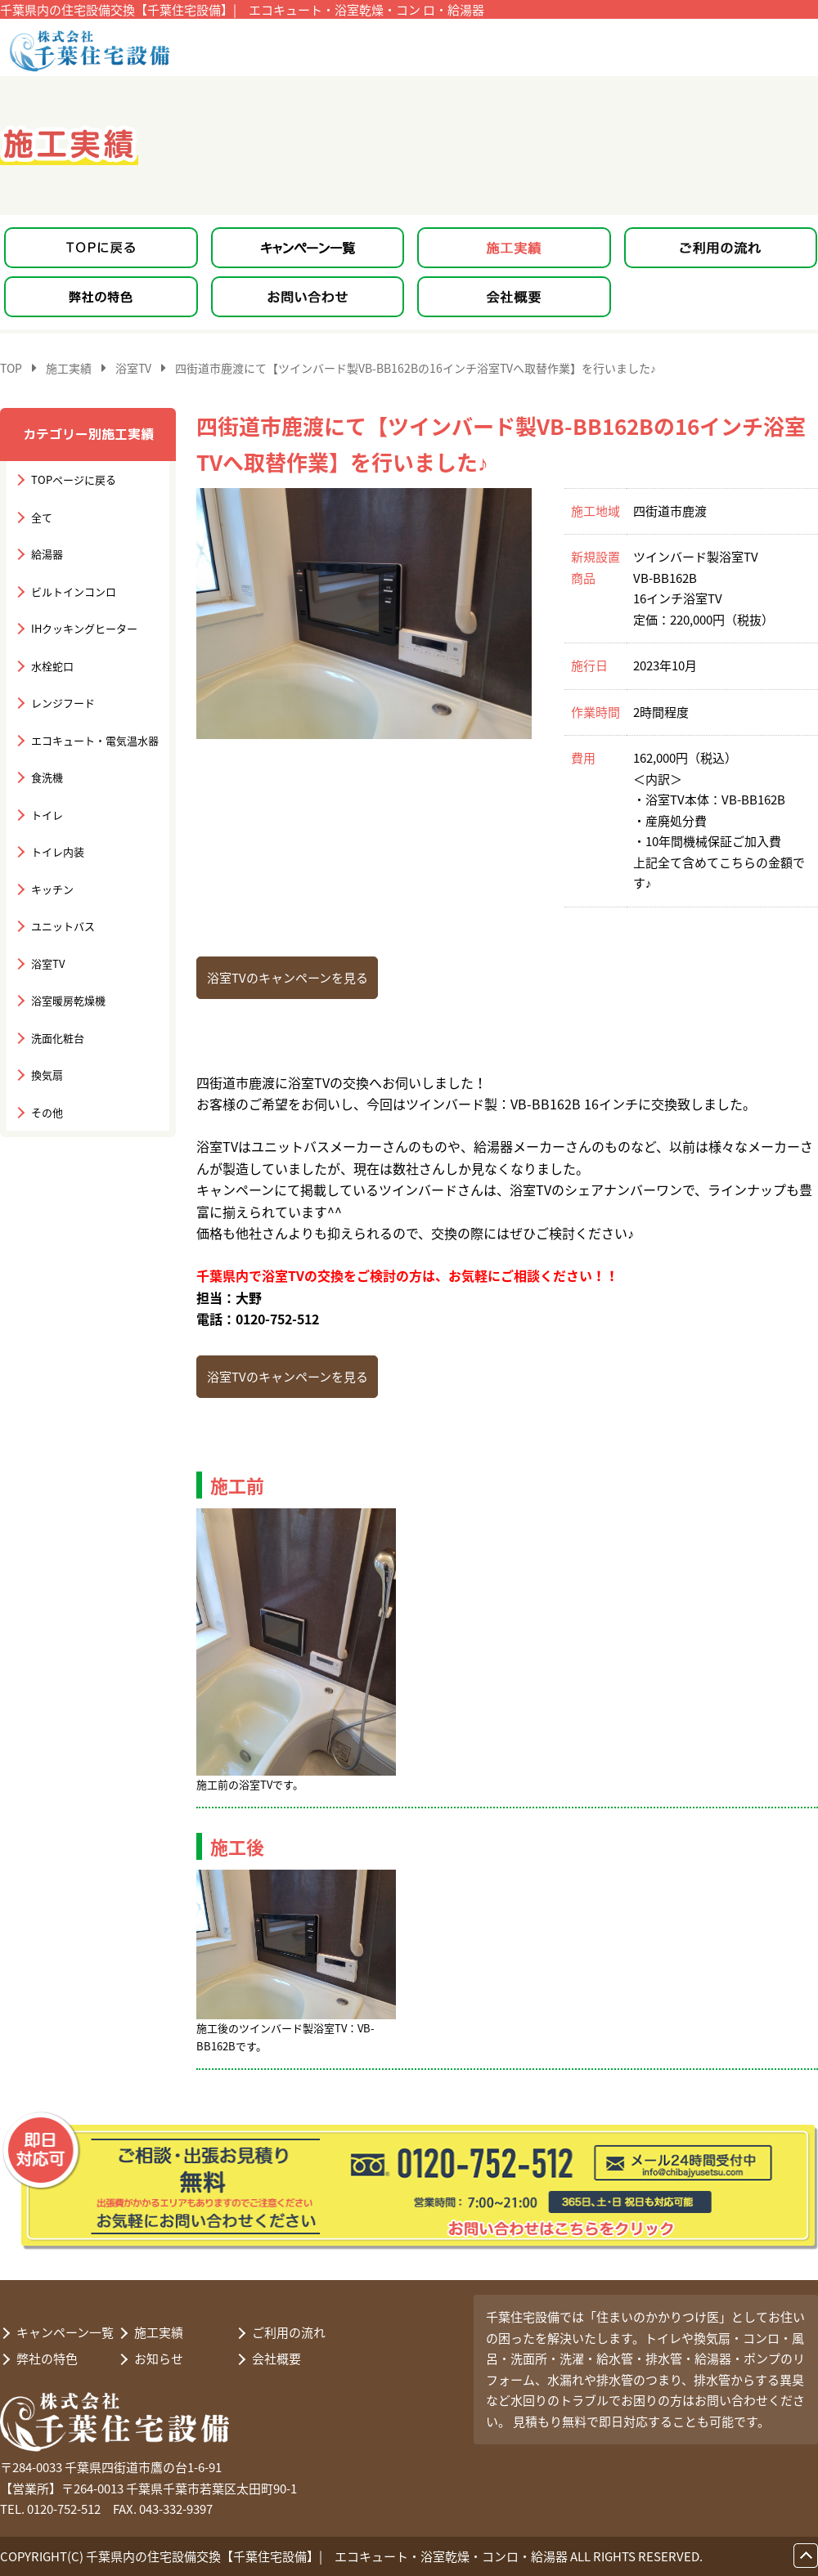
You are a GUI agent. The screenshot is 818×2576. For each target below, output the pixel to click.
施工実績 (158, 2332)
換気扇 (47, 1074)
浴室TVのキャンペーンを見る (287, 978)
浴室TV (48, 963)
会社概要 (276, 2359)
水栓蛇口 (52, 666)
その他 (47, 1112)
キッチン (52, 889)
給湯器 (47, 554)
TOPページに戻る (73, 479)
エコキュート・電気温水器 (95, 740)
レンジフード (63, 702)
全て (41, 517)
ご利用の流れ (289, 2332)
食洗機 (47, 777)
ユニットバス (63, 926)
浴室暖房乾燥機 (68, 1000)
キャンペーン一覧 (65, 2332)
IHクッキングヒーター (84, 628)
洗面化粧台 (57, 1038)
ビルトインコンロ (73, 591)
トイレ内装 (57, 851)
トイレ (47, 814)
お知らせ (158, 2359)
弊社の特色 (47, 2359)
